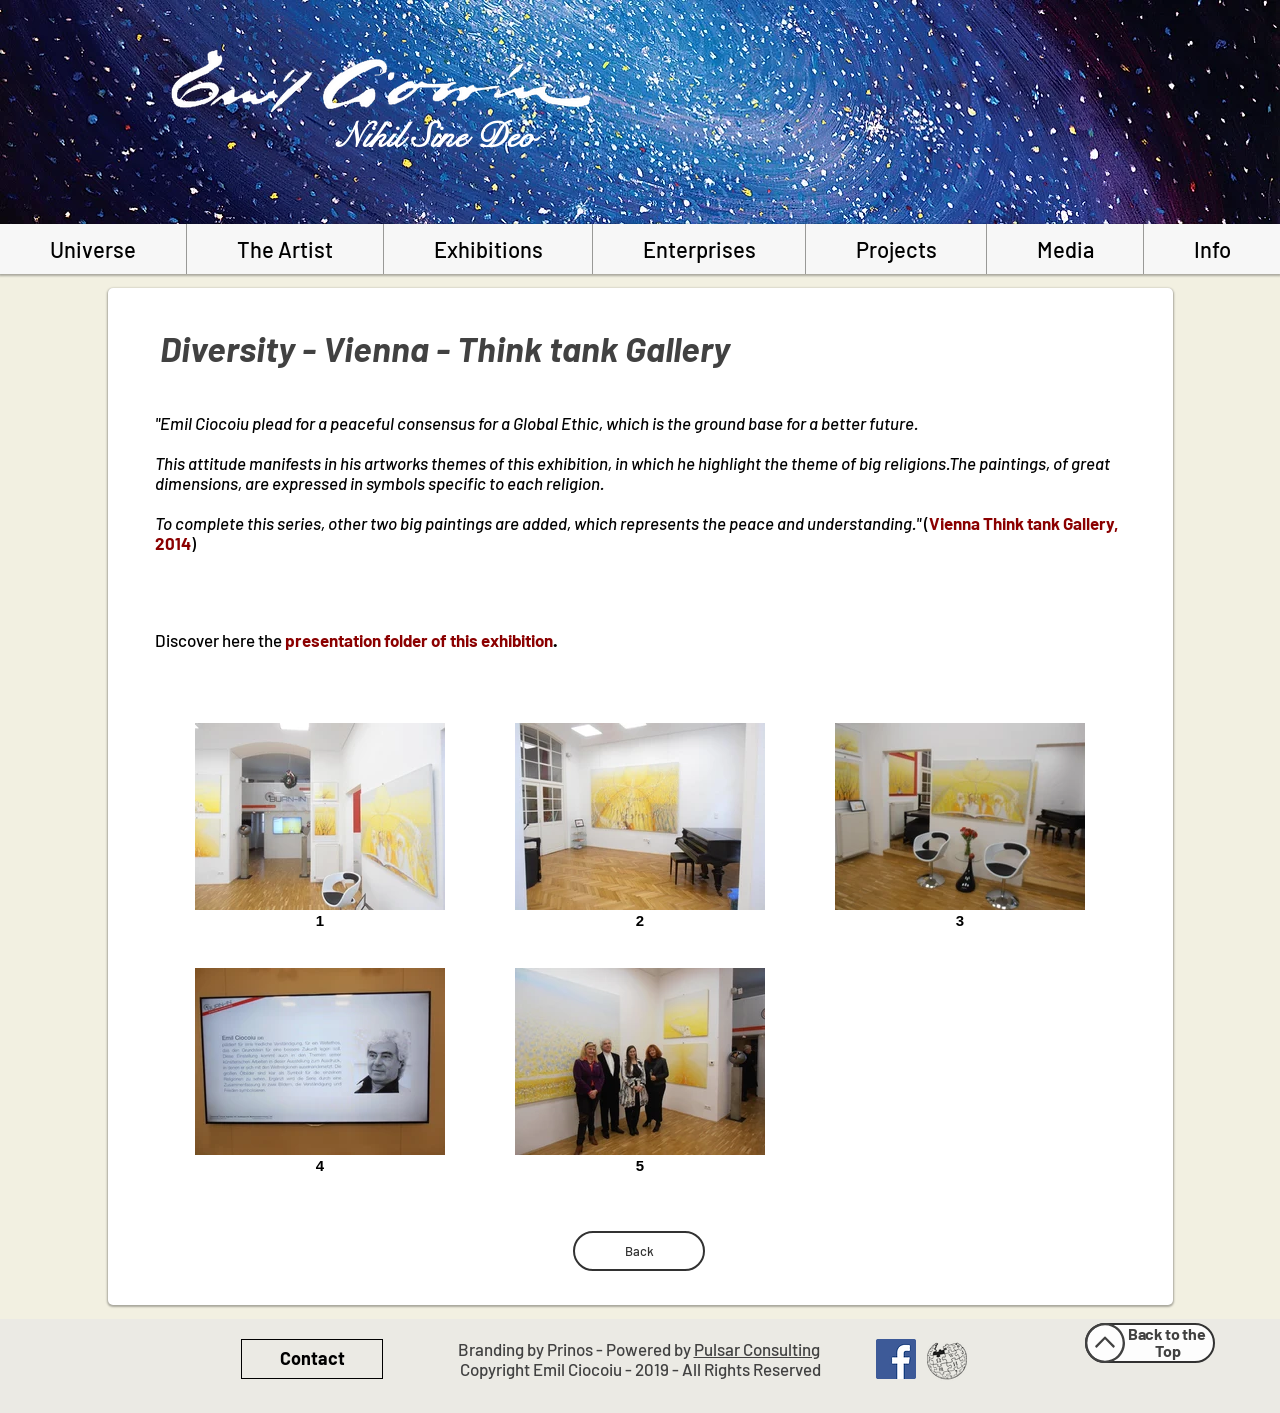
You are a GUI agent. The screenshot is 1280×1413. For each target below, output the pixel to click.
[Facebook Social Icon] (896, 1359)
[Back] (639, 1251)
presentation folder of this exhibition (419, 640)
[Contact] (312, 1359)
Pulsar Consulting (757, 1349)
